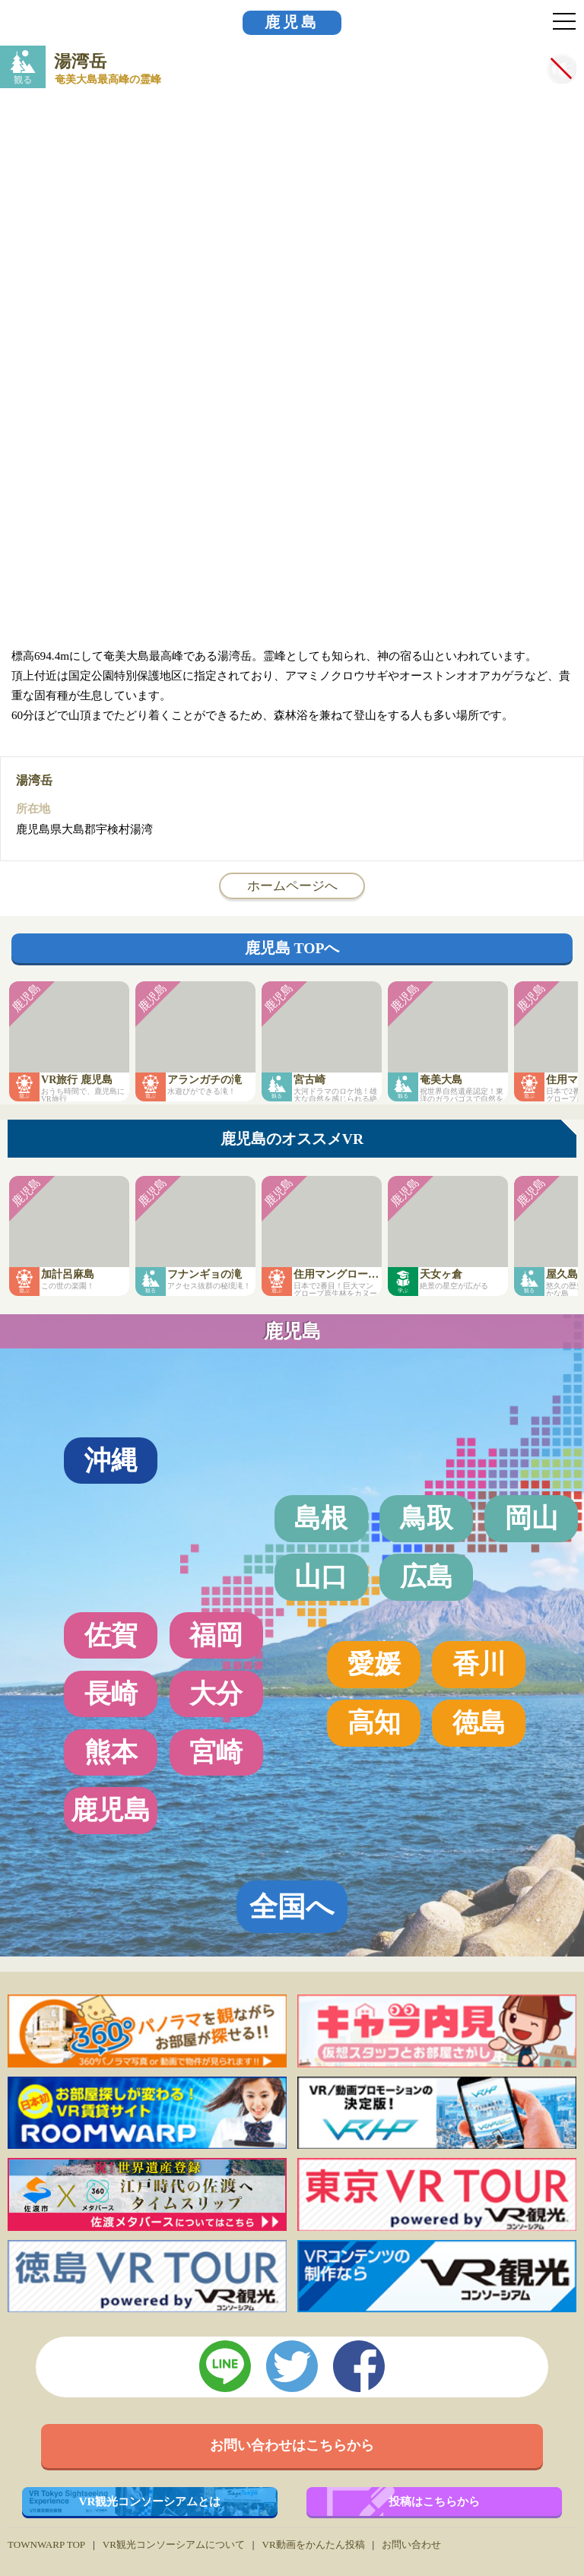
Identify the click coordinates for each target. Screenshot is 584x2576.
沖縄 (111, 1460)
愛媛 (374, 1663)
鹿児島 (292, 22)
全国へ (292, 1906)
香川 (479, 1663)
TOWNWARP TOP (46, 2544)
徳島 (479, 1722)
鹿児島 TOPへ (292, 948)
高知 (374, 1722)
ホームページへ (292, 885)
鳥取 (426, 1517)
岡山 (531, 1517)
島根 (321, 1517)
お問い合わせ (411, 2544)
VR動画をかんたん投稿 (313, 2544)
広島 (426, 1576)
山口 (321, 1576)
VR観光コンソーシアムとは (150, 2501)
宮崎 (216, 1752)
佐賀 (111, 1635)
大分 (216, 1693)
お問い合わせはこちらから (292, 2445)
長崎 (111, 1693)
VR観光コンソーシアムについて (174, 2544)
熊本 (111, 1752)
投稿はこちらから (434, 2501)
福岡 (216, 1635)
